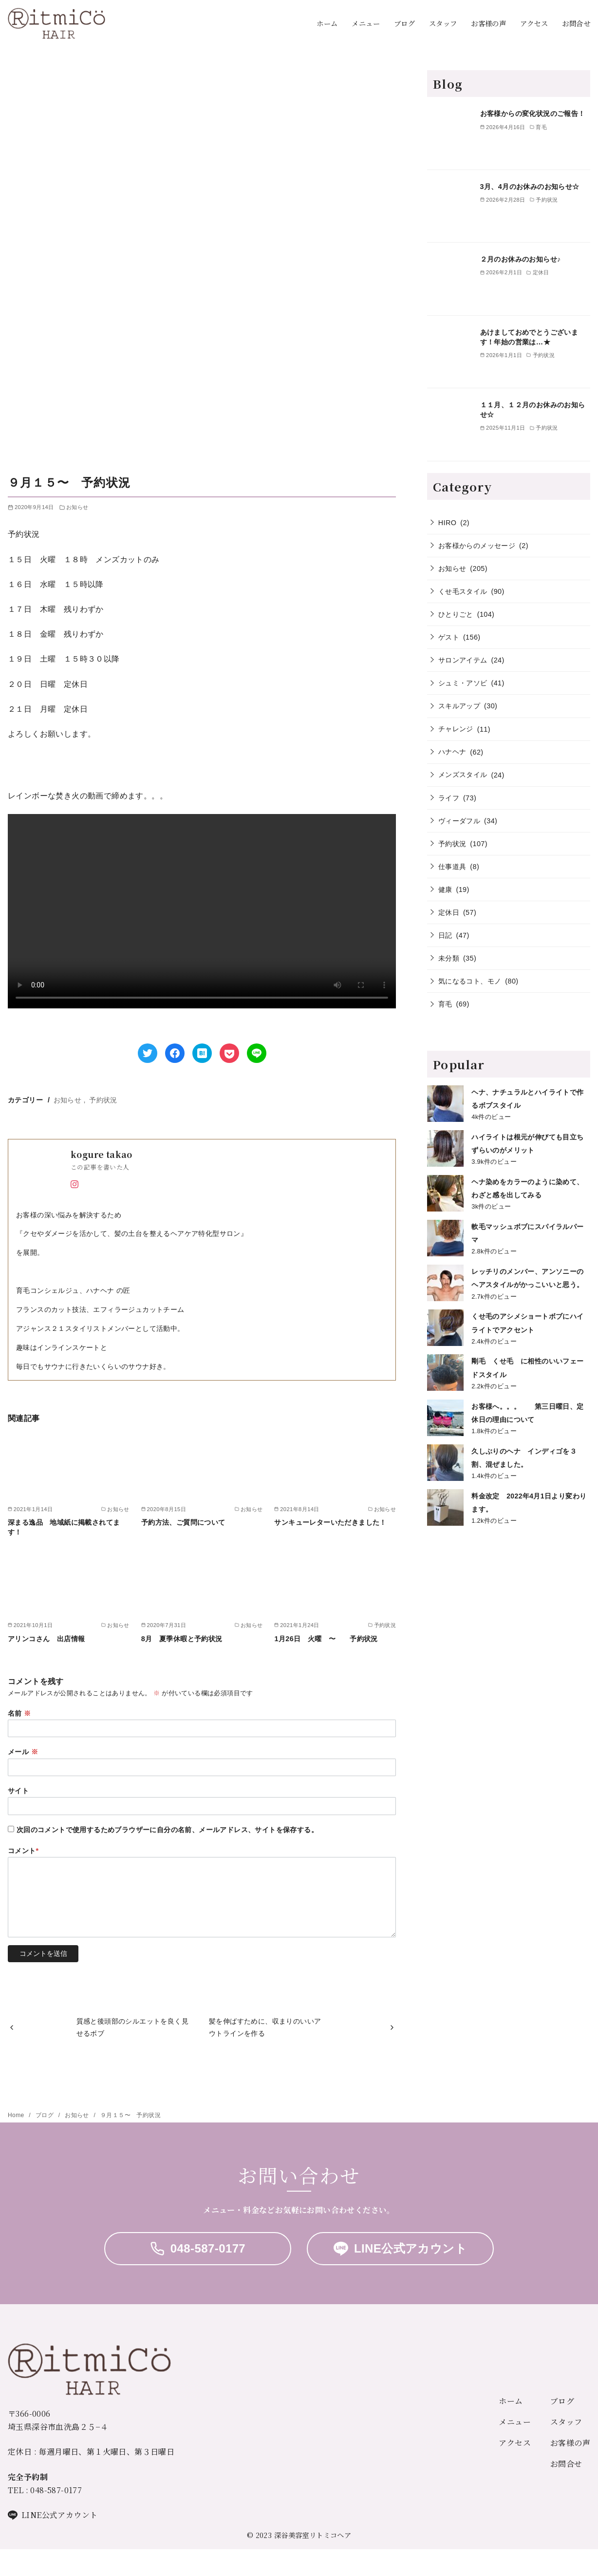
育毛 (445, 1004)
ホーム (327, 23)
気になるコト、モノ (470, 981)
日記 (445, 935)
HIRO (447, 523)
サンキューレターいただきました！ (333, 1522)
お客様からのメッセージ (476, 545)
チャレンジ (455, 729)
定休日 (448, 912)
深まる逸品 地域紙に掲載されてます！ (64, 1527)
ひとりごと (455, 614)
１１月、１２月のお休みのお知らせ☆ (532, 409)
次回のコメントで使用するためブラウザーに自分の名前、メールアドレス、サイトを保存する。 (167, 1830)
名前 (19, 1713)
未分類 (448, 958)
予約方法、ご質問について (183, 1522)
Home (17, 2115)
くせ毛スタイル (462, 591)
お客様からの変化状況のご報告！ (532, 113)
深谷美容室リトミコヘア (312, 2535)
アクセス (534, 23)
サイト (18, 1791)
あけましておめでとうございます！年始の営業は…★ (529, 337)
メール (23, 1752)
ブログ (404, 23)
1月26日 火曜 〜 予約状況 (329, 1639)
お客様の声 (488, 23)
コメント (23, 1851)
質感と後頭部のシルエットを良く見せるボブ (132, 2027)
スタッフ (443, 23)
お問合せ (576, 23)
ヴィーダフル (459, 821)
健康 (445, 889)
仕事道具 (452, 867)
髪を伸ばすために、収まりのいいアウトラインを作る (265, 2027)
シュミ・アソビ (462, 683)
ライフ (448, 798)
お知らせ (77, 507)
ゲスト (448, 637)
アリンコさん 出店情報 (46, 1639)
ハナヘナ (452, 752)
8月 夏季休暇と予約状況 (182, 1639)
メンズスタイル (462, 774)
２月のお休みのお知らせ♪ (524, 259)
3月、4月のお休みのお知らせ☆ (529, 186)
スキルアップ (459, 706)
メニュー (366, 23)
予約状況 (103, 1100)
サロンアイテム (462, 660)
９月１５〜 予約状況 (130, 2115)
